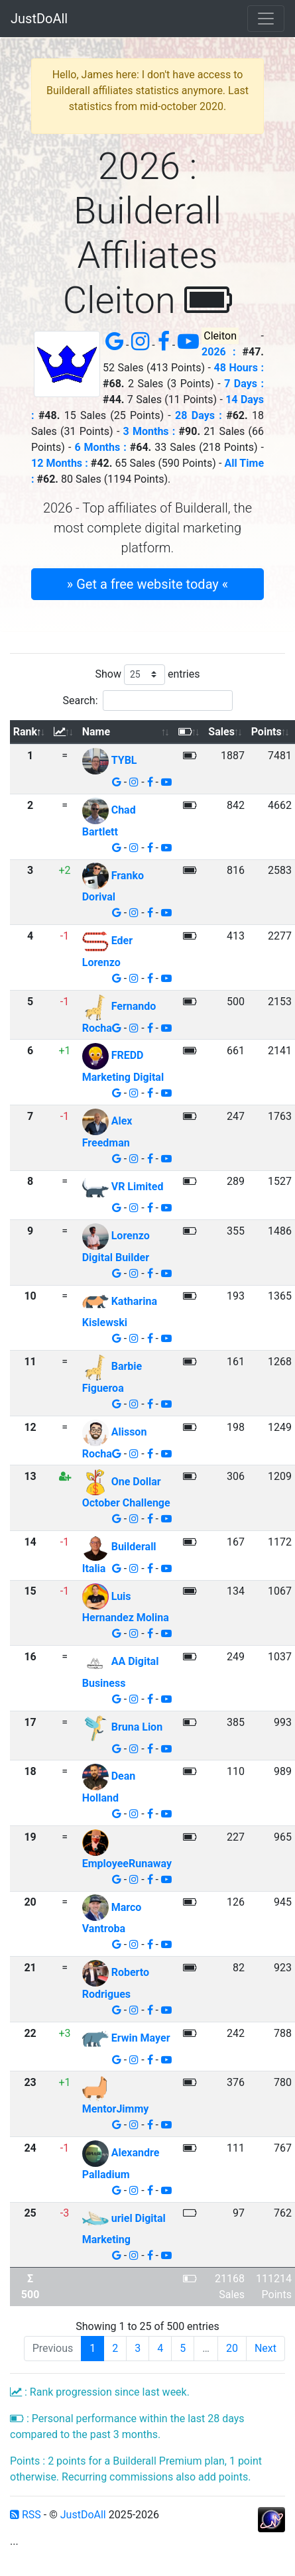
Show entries (147, 674)
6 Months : (100, 447)
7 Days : (244, 383)
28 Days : (198, 415)
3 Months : (149, 431)
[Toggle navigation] (265, 18)
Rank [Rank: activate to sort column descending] (25, 731)
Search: (147, 700)
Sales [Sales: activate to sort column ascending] (221, 731)
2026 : (218, 351)
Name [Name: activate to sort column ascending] (96, 731)
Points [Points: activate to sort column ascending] (266, 731)
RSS (25, 2514)
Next (265, 2348)
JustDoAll (39, 19)
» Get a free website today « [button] (147, 584)
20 (232, 2348)
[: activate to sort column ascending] (64, 732)
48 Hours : (239, 367)
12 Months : (59, 463)
